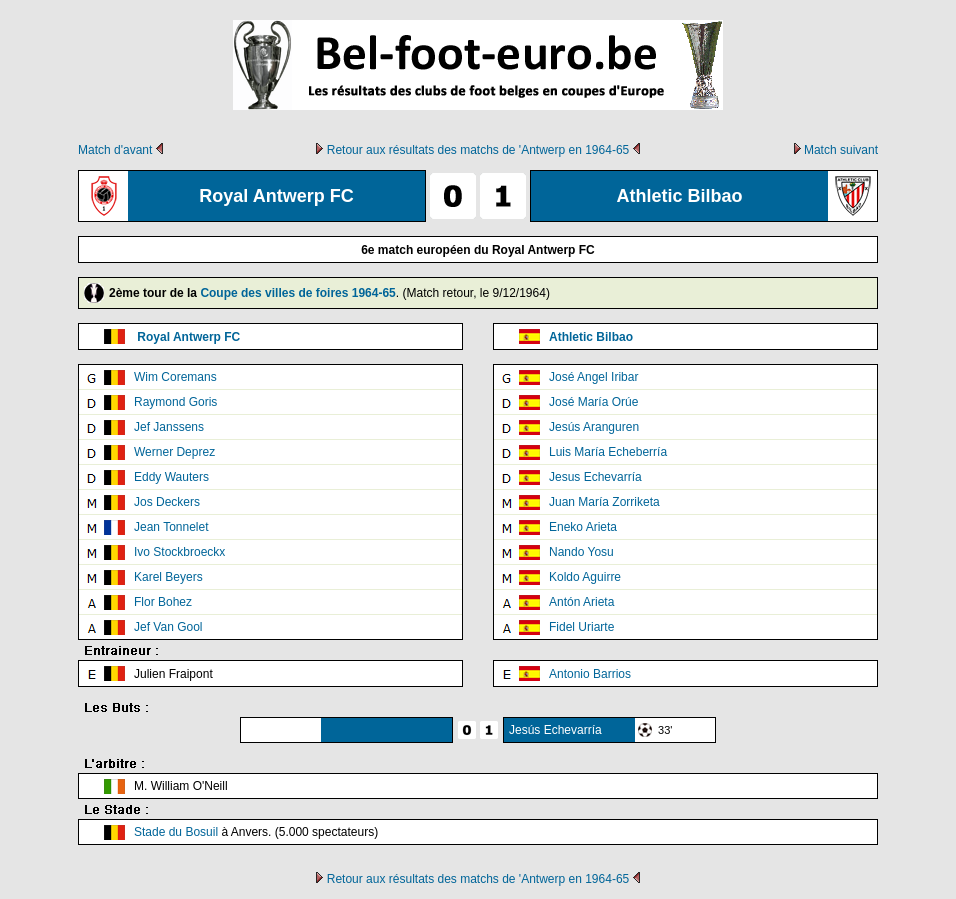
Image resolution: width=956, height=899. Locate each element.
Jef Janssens (169, 427)
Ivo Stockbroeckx (179, 552)
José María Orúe (593, 402)
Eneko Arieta (583, 527)
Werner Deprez (174, 452)
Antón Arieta (581, 602)
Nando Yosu (581, 552)
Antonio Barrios (590, 674)
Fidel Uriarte (581, 627)
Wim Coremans (175, 377)
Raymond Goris (175, 402)
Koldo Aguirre (585, 577)
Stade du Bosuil (176, 832)
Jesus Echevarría (595, 477)
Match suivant (841, 150)
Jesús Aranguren (594, 427)
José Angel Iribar (593, 377)
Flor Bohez (163, 602)
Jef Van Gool (168, 627)
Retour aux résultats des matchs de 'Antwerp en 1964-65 (478, 150)
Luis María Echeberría (608, 452)
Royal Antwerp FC (188, 337)
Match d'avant (115, 150)
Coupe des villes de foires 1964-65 (297, 293)
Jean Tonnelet (171, 527)
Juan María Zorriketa (604, 502)
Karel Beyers (168, 577)
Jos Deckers (167, 502)
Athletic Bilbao (591, 337)
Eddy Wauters (171, 477)
